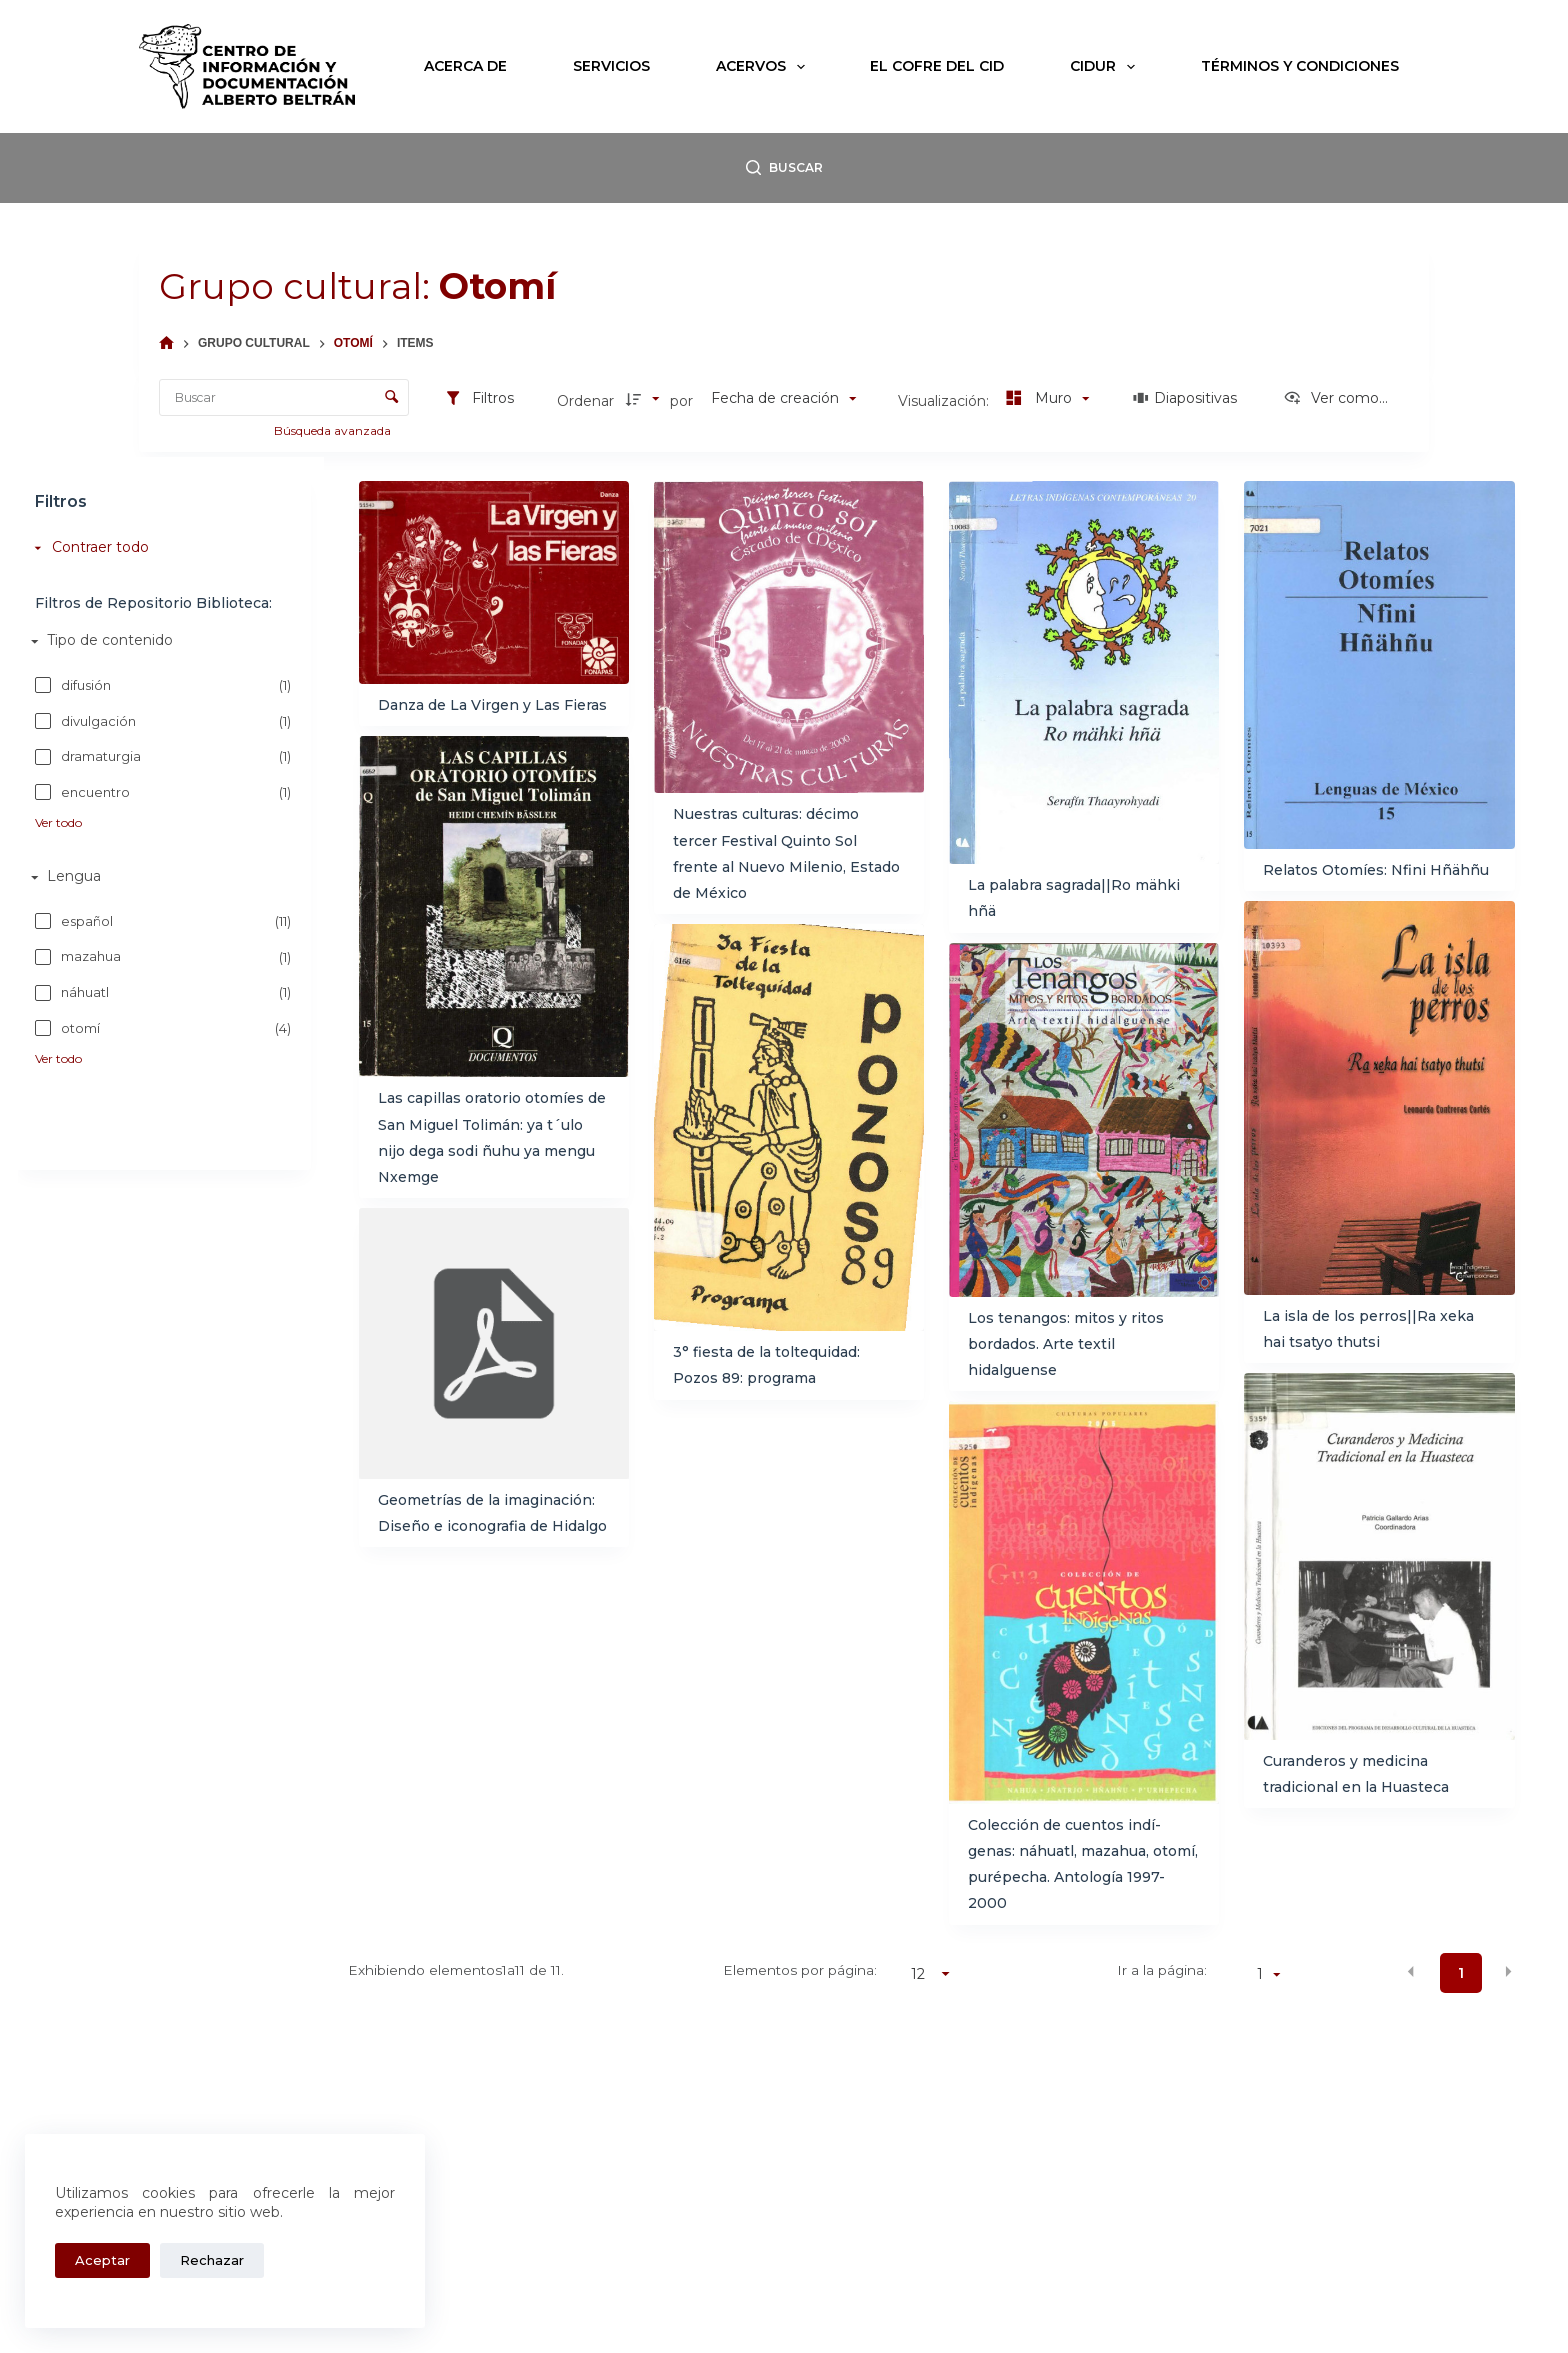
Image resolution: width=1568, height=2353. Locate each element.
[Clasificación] (783, 399)
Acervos (764, 67)
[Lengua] (159, 877)
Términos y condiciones (1300, 66)
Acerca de (465, 66)
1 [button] (1461, 1973)
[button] (1411, 1972)
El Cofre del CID (937, 66)
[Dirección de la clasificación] (645, 399)
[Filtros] (479, 399)
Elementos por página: (800, 1970)
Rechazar (212, 2260)
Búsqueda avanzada (334, 430)
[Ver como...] (1335, 399)
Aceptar (102, 2260)
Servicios (611, 66)
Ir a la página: (1162, 1970)
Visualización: (945, 401)
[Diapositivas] (1185, 399)
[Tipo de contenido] (159, 641)
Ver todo (58, 821)
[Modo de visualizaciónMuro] (1044, 399)
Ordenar (585, 401)
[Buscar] (784, 168)
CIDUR (1106, 67)
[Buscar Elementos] (284, 397)
